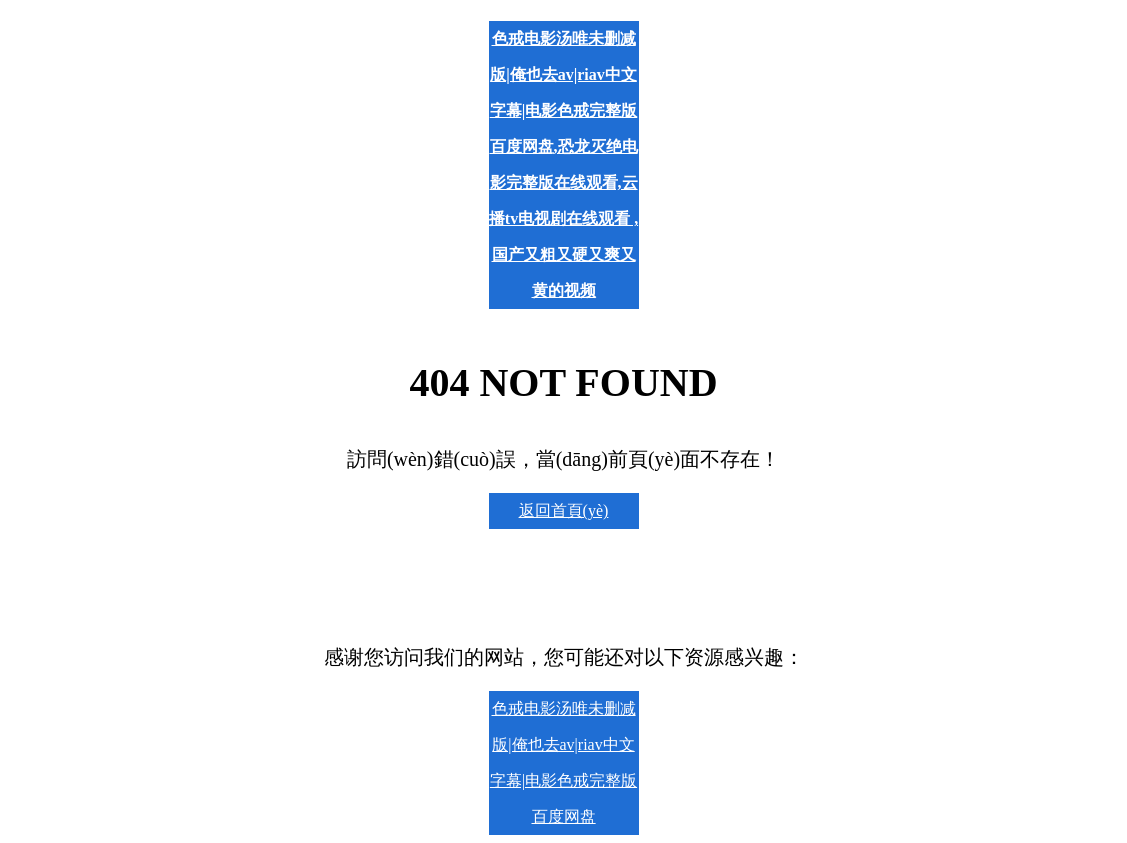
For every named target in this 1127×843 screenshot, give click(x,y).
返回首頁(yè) (564, 510)
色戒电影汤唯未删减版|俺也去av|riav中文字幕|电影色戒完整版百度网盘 (563, 762)
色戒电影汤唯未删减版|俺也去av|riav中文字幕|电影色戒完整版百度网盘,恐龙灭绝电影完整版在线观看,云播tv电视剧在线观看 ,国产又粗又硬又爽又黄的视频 (563, 164)
